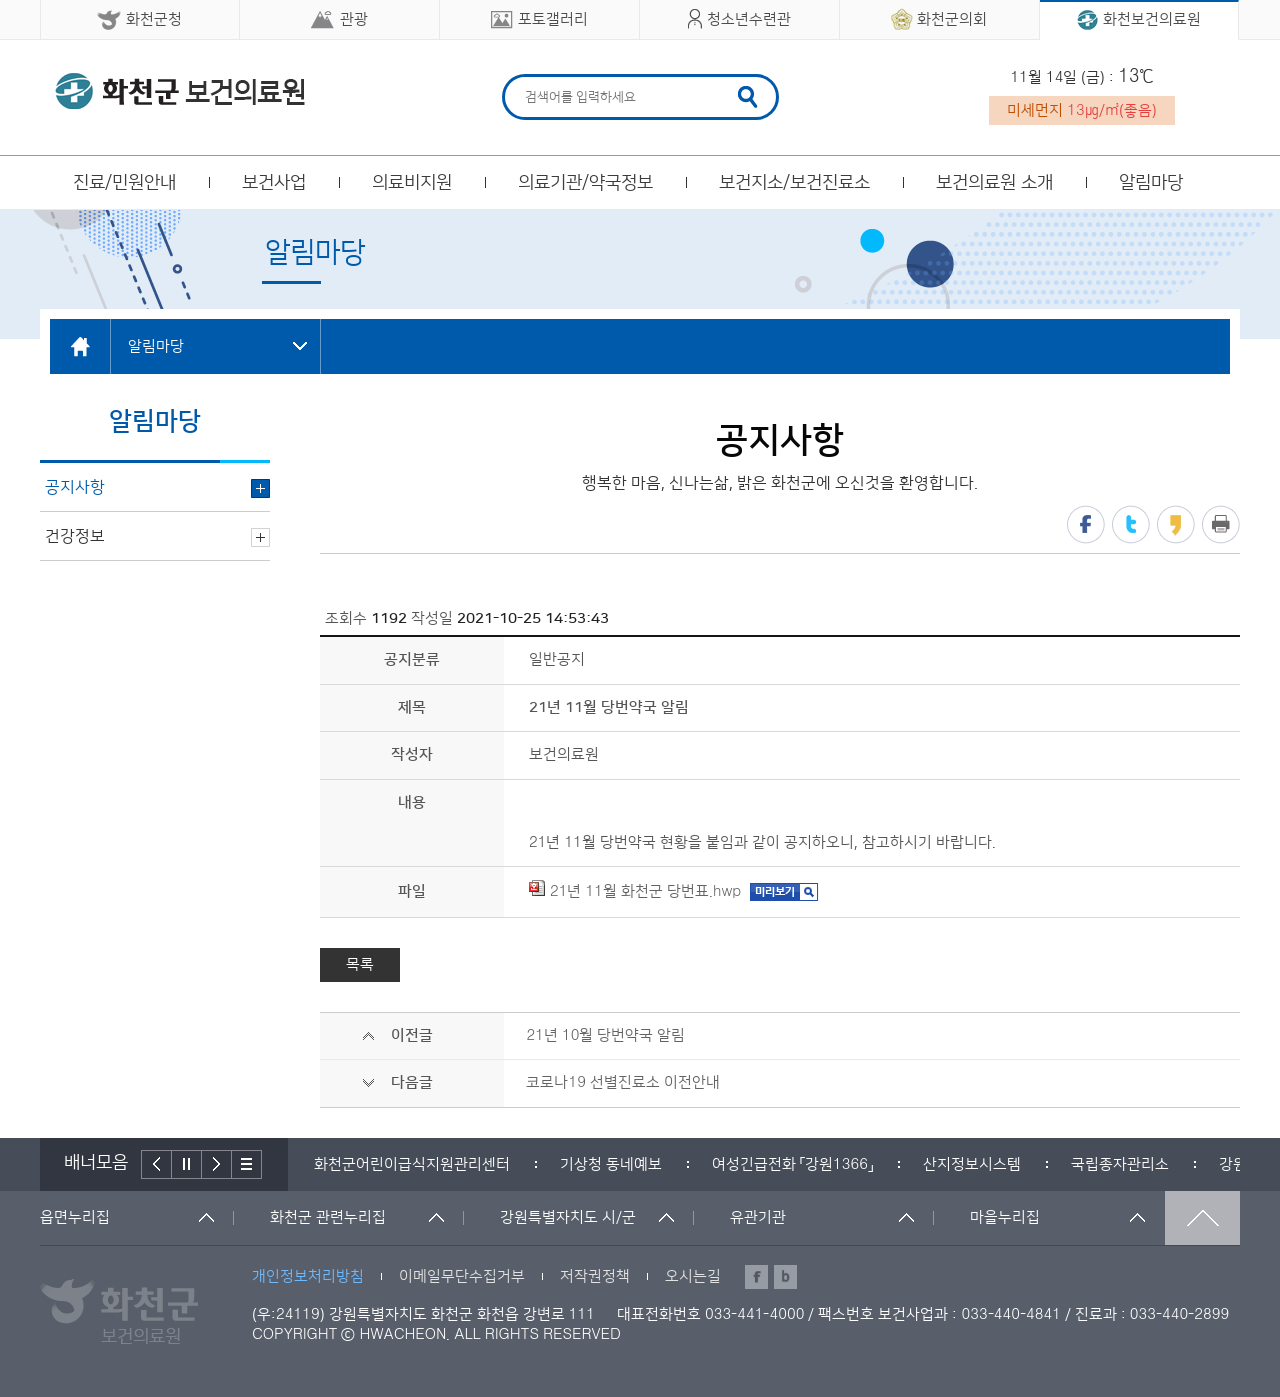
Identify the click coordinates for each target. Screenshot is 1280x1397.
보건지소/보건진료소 (794, 183)
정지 (187, 1164)
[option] (412, 1164)
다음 (217, 1164)
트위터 (1131, 524)
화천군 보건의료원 (180, 91)
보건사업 (274, 183)
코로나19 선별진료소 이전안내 (623, 1082)
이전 (156, 1164)
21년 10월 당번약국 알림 (605, 1035)
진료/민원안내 (124, 183)
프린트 (1221, 524)
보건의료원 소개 (994, 183)
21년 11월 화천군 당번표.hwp (635, 891)
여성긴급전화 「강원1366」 (792, 1164)
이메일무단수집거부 (462, 1276)
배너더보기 (247, 1164)
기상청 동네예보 (611, 1164)
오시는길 (693, 1276)
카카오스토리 (1176, 524)
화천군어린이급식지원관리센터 (412, 1164)
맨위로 (1202, 1218)
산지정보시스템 (972, 1164)
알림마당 (1151, 183)
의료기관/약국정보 (585, 183)
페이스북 (1086, 524)
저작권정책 (595, 1276)
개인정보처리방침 (308, 1276)
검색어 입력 (522, 77)
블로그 (785, 1277)
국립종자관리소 (1120, 1164)
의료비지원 (412, 183)
